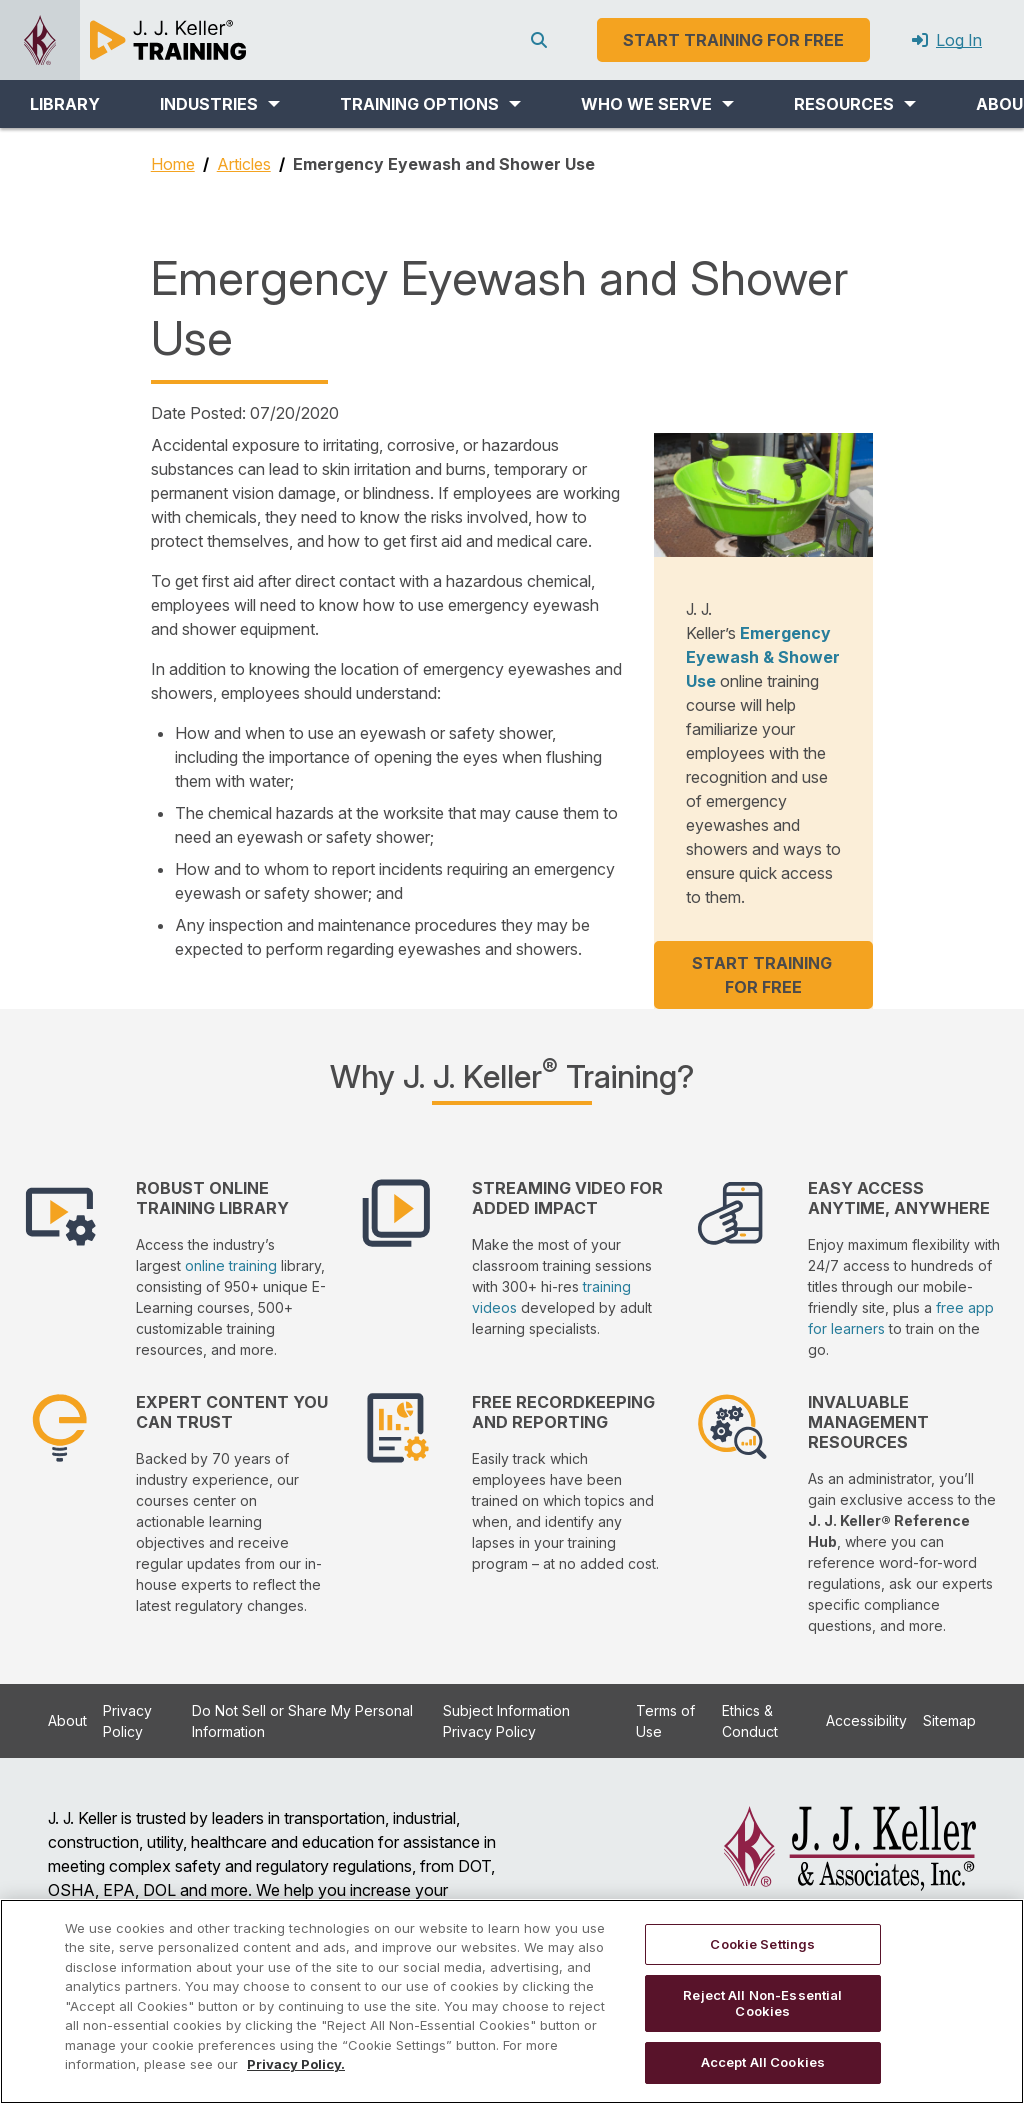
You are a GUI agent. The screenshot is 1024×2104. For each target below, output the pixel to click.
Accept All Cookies (763, 2062)
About (67, 1720)
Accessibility (866, 1720)
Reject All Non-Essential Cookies (762, 2003)
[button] (220, 104)
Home (173, 164)
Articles (244, 164)
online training (231, 1265)
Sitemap (949, 1720)
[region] (512, 2001)
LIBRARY (65, 104)
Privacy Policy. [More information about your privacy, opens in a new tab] (296, 2064)
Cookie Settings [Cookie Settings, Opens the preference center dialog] (762, 1944)
